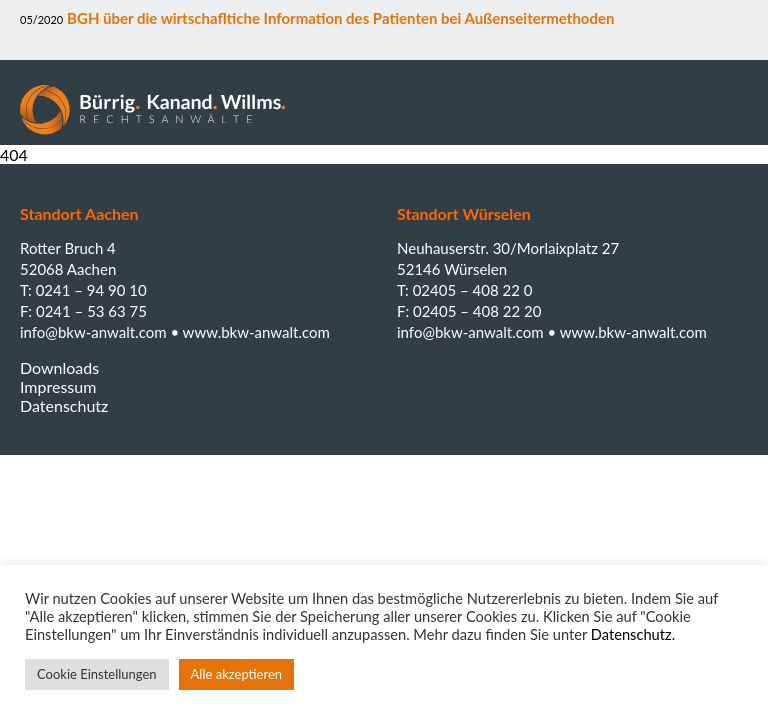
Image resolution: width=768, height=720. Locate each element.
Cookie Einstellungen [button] (97, 674)
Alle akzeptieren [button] (236, 674)
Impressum (58, 386)
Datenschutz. (633, 634)
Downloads (59, 367)
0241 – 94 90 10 (91, 290)
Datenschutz (64, 405)
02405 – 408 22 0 (473, 290)
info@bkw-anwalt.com (95, 332)
